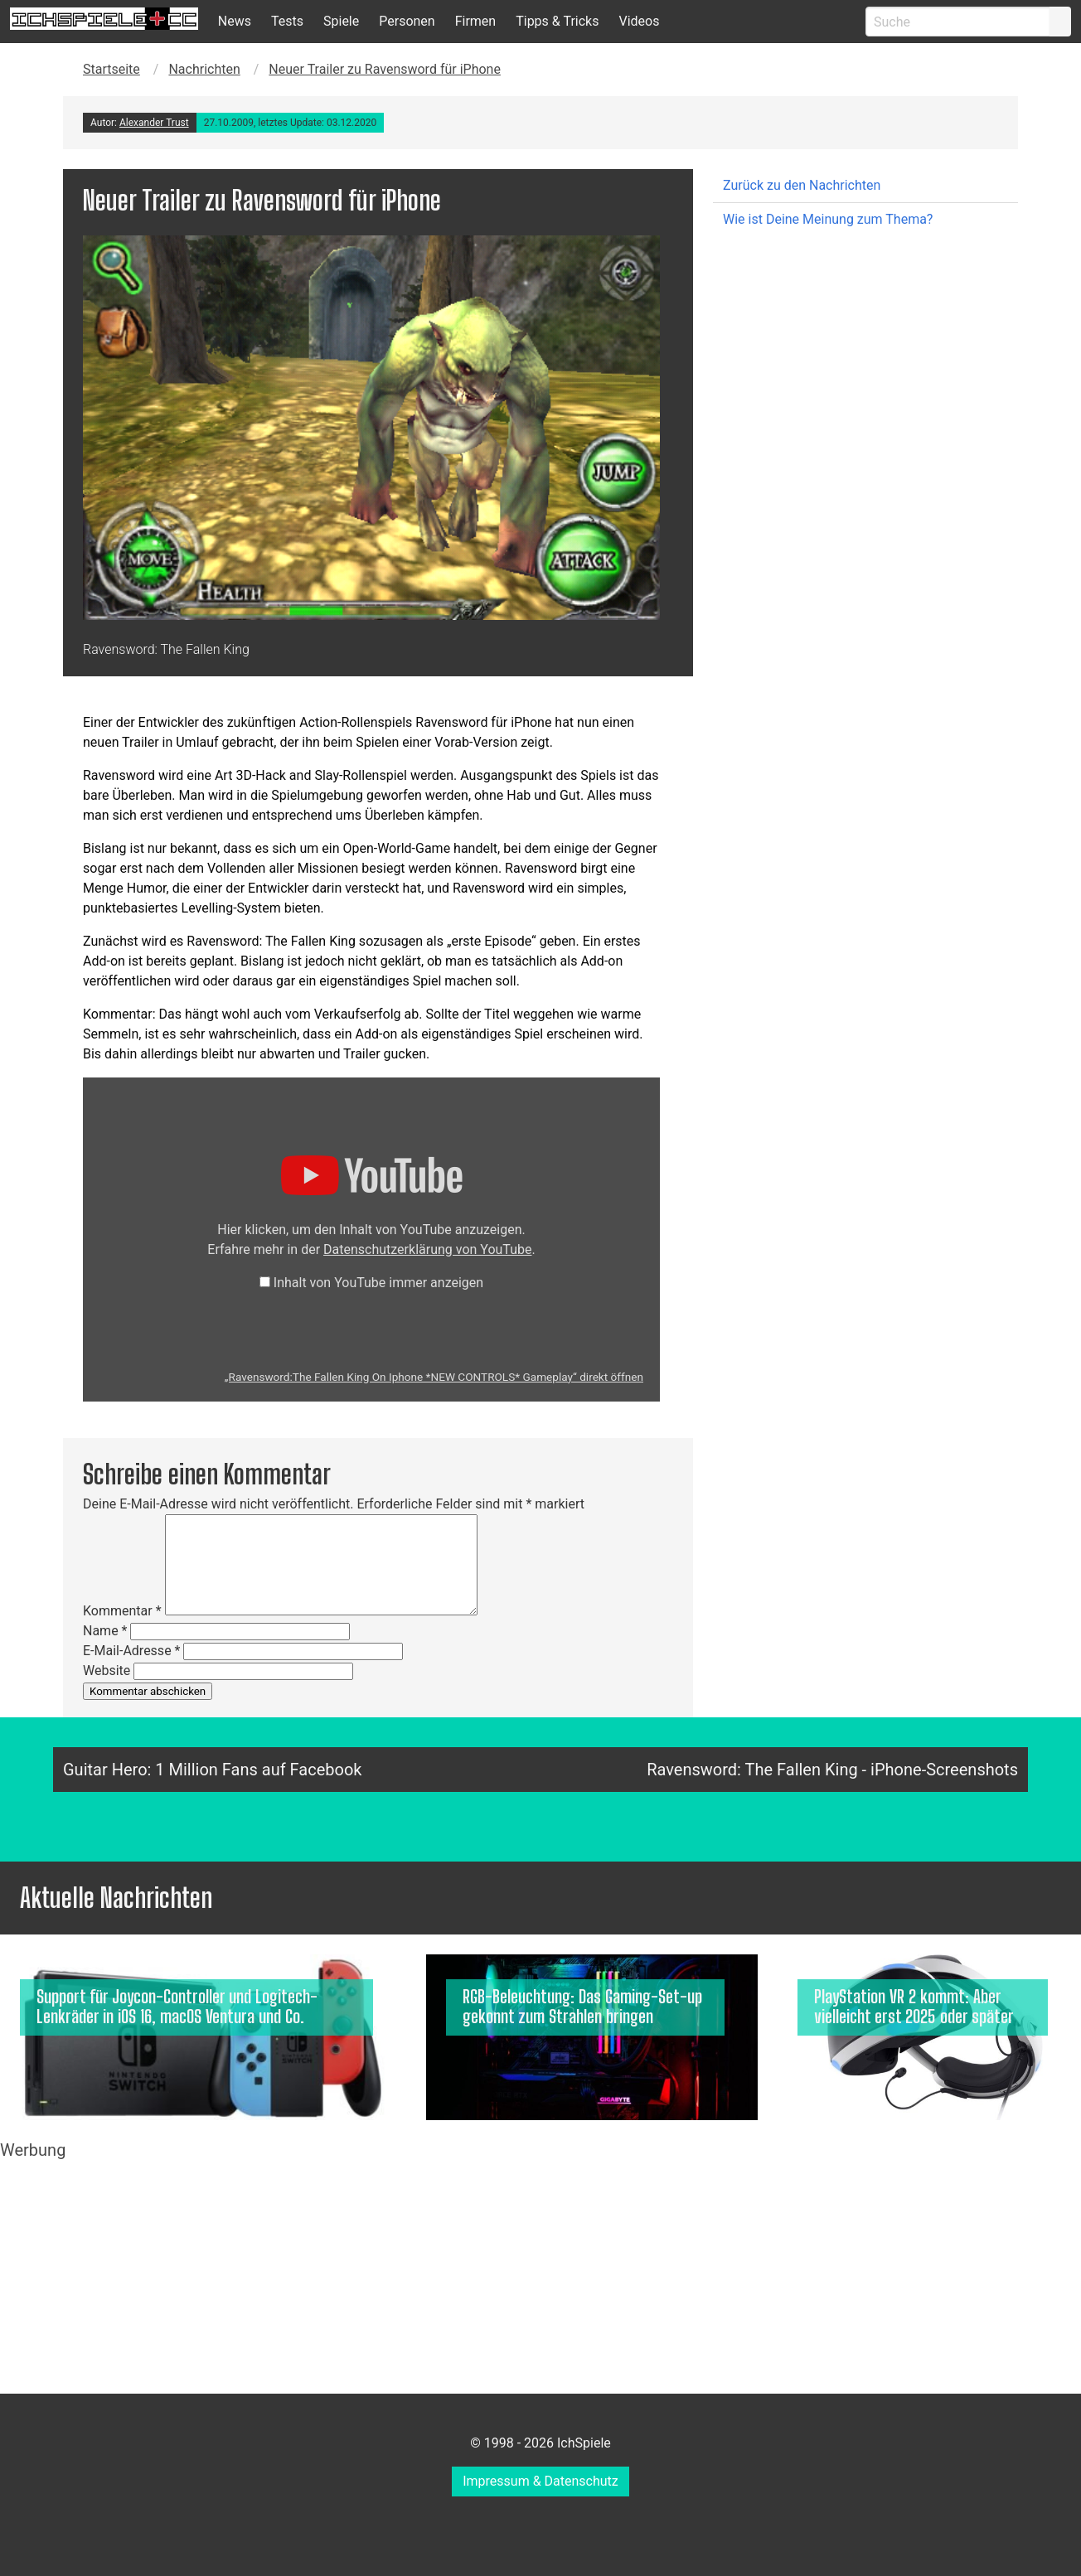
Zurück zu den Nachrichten (801, 185)
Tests (287, 21)
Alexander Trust (154, 122)
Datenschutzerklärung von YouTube (427, 1249)
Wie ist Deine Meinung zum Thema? (828, 219)
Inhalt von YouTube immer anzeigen (378, 1282)
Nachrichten (204, 69)
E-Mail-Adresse (131, 1650)
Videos (638, 21)
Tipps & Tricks (557, 21)
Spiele (341, 21)
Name (105, 1631)
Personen (406, 21)
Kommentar (122, 1611)
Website (106, 1670)
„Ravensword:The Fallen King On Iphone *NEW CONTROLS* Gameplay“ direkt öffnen (434, 1376)
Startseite (111, 69)
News (234, 21)
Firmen (476, 21)
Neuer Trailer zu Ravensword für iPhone (385, 69)
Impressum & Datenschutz (540, 2481)
